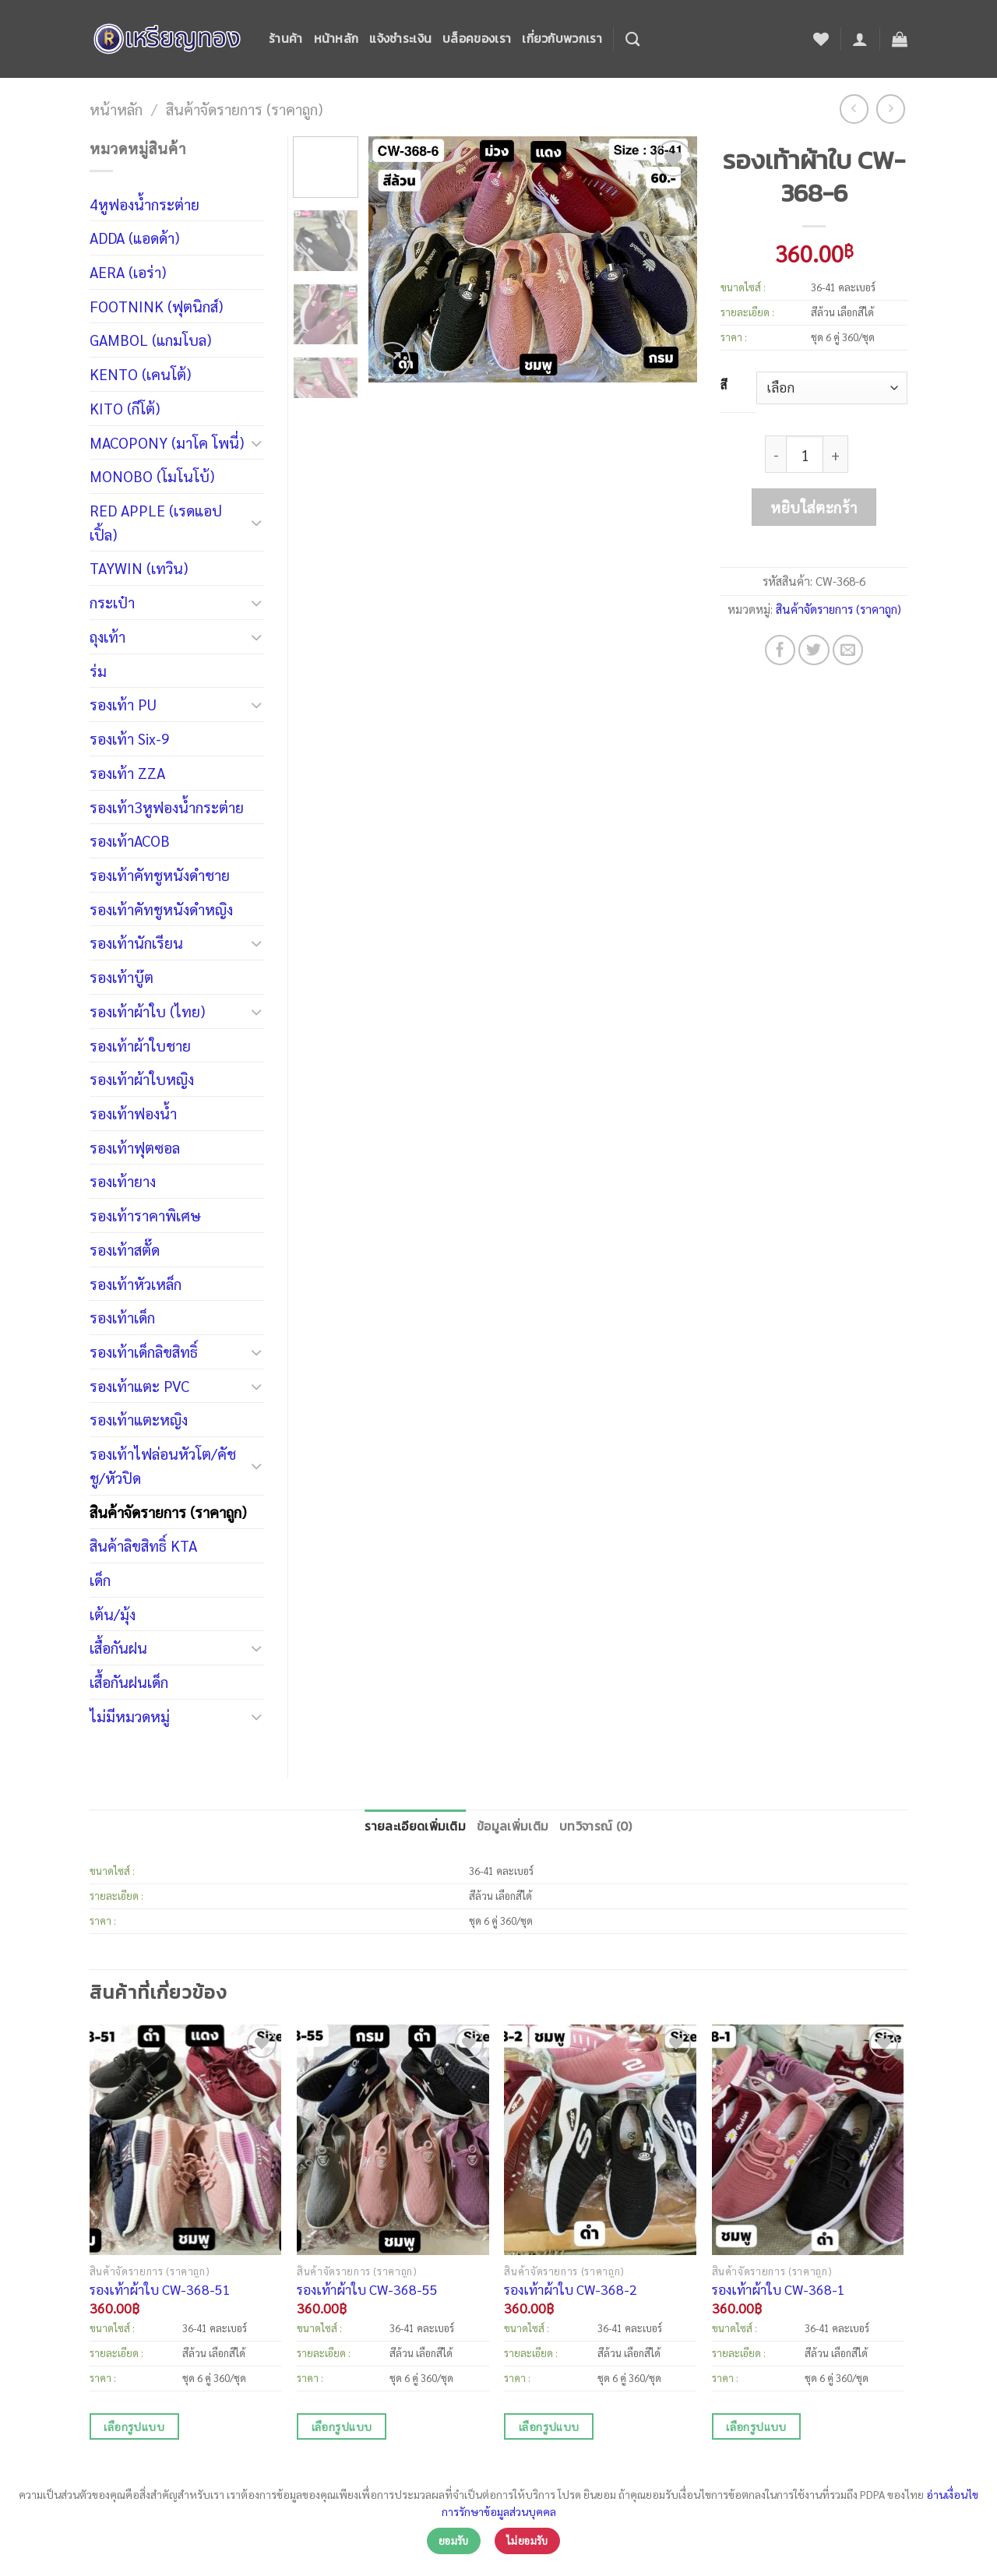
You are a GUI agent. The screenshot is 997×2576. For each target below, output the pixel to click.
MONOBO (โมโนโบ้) (152, 475)
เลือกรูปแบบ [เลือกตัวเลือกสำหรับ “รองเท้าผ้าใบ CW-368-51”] (134, 2426)
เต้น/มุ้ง (113, 1613)
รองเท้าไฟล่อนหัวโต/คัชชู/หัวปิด (163, 1465)
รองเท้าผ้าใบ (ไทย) (147, 1010)
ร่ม (98, 670)
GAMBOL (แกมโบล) (150, 339)
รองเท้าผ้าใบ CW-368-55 (367, 2289)
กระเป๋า (112, 601)
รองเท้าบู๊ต (121, 976)
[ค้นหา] (632, 39)
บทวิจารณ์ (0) (595, 1826)
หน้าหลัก (336, 39)
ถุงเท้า (107, 636)
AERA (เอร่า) (128, 271)
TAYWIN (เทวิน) (139, 567)
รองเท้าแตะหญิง (139, 1419)
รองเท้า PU (123, 704)
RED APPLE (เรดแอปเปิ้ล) (156, 522)
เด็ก (100, 1579)
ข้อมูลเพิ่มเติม (512, 1826)
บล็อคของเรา (476, 39)
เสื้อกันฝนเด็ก (129, 1681)
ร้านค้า (286, 39)
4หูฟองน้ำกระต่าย (144, 203)
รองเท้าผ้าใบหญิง (142, 1078)
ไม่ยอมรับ (527, 2540)
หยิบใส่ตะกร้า (814, 506)
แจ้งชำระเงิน (400, 39)
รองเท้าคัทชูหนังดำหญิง (161, 908)
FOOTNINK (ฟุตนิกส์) (156, 305)
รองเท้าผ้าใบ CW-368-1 (778, 2289)
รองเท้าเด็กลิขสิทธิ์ (144, 1351)
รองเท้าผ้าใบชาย (140, 1045)
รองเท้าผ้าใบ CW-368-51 (160, 2289)
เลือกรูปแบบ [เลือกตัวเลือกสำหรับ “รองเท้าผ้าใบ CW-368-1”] (756, 2426)
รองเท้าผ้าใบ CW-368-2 (570, 2289)
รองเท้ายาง (123, 1180)
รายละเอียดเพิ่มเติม (415, 1826)
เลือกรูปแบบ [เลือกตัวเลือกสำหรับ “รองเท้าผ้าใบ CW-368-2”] (549, 2426)
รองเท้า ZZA (127, 772)
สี (723, 385)
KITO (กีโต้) (125, 408)
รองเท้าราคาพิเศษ (145, 1215)
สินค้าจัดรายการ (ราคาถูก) (244, 108)
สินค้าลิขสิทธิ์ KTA (143, 1545)
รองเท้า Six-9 (130, 738)
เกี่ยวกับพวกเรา (562, 39)
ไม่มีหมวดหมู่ (130, 1715)
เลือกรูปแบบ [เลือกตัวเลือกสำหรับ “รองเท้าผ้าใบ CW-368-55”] (342, 2426)
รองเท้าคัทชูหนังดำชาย (160, 874)
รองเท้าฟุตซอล (135, 1147)
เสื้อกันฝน (118, 1647)
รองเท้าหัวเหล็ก (135, 1283)
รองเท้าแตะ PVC (139, 1385)
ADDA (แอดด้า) (134, 237)
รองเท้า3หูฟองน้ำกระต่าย (167, 806)
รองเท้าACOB (130, 840)
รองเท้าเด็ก (122, 1317)
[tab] (415, 1827)
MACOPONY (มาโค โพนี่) (167, 442)
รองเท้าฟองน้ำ (133, 1112)
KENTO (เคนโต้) (140, 373)
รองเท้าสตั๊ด (125, 1249)
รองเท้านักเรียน (136, 942)
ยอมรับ (454, 2540)
